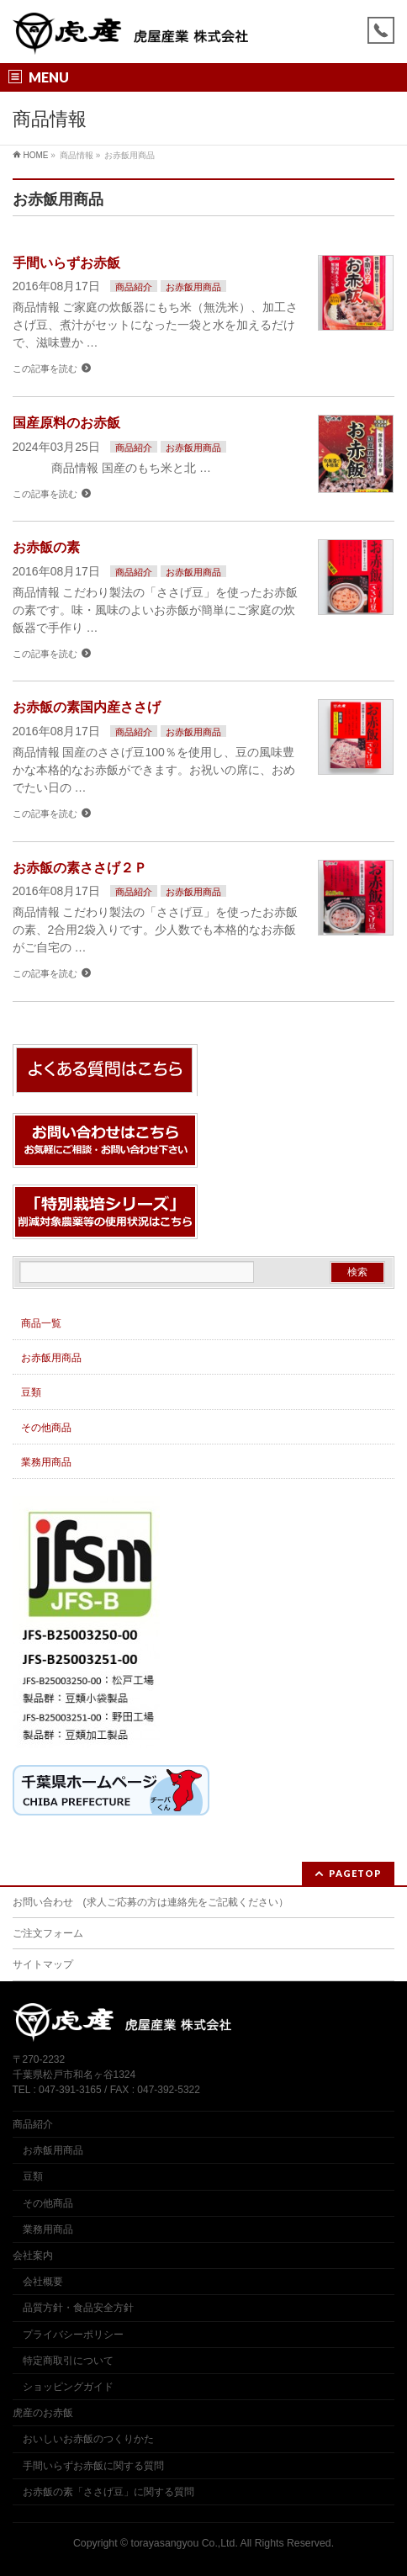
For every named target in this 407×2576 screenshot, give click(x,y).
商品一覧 (41, 1323)
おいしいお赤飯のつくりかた (88, 2439)
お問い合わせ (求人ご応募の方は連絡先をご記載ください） (150, 1902)
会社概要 (43, 2281)
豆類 (31, 1392)
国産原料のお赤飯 (66, 423)
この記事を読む (45, 368)
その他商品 (46, 1428)
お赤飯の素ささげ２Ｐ (80, 868)
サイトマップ (43, 1964)
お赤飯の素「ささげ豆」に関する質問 (108, 2492)
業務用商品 (46, 1462)
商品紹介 (133, 287)
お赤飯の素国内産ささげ (87, 707)
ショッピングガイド (68, 2387)
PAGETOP (355, 1873)
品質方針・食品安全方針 (78, 2308)
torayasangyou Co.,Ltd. (184, 2543)
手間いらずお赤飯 (66, 263)
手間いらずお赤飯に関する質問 (93, 2466)
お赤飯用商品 (193, 287)
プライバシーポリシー (73, 2334)
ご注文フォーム (48, 1933)
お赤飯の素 (46, 547)
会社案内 (33, 2255)
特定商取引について (68, 2361)
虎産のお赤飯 (43, 2413)
